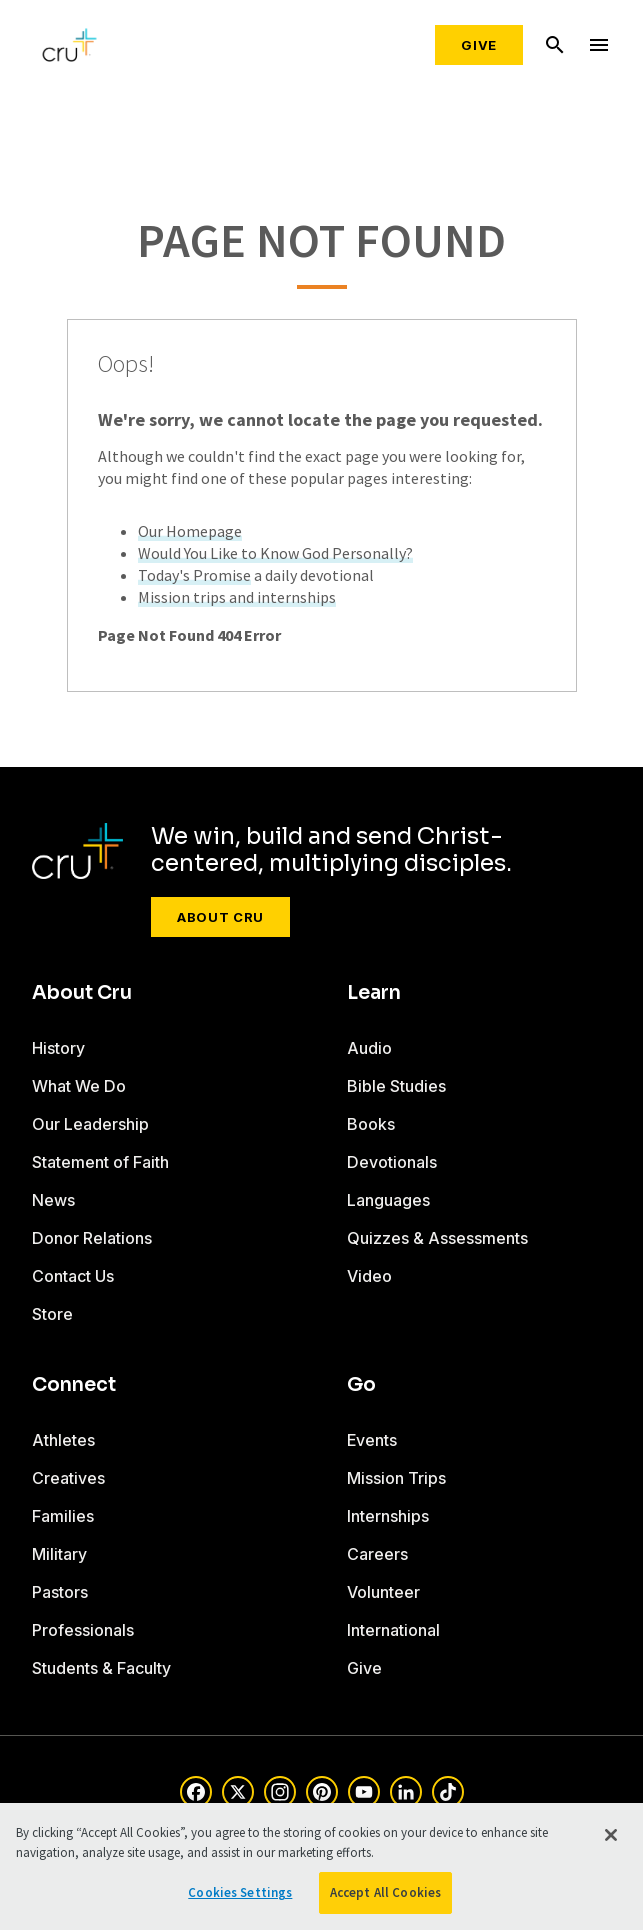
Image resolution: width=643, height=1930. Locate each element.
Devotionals (392, 1162)
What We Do (79, 1086)
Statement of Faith (100, 1162)
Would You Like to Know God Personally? (275, 553)
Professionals (83, 1630)
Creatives (68, 1478)
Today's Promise (194, 575)
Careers (377, 1554)
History (58, 1048)
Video (369, 1276)
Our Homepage (190, 531)
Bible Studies (396, 1086)
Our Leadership (90, 1124)
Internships (388, 1516)
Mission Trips (396, 1478)
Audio (369, 1048)
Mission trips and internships (237, 597)
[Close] (611, 1835)
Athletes (63, 1440)
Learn (374, 993)
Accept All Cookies (385, 1892)
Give (479, 45)
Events (372, 1440)
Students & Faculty (101, 1668)
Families (63, 1516)
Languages (388, 1200)
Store (52, 1314)
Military (59, 1554)
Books (371, 1124)
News (53, 1200)
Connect (74, 1385)
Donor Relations (92, 1238)
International (393, 1630)
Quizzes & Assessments (437, 1238)
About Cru (220, 917)
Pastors (60, 1592)
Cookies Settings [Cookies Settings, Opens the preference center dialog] (240, 1892)
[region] (321, 1866)
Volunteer (383, 1592)
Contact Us (73, 1276)
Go (361, 1385)
